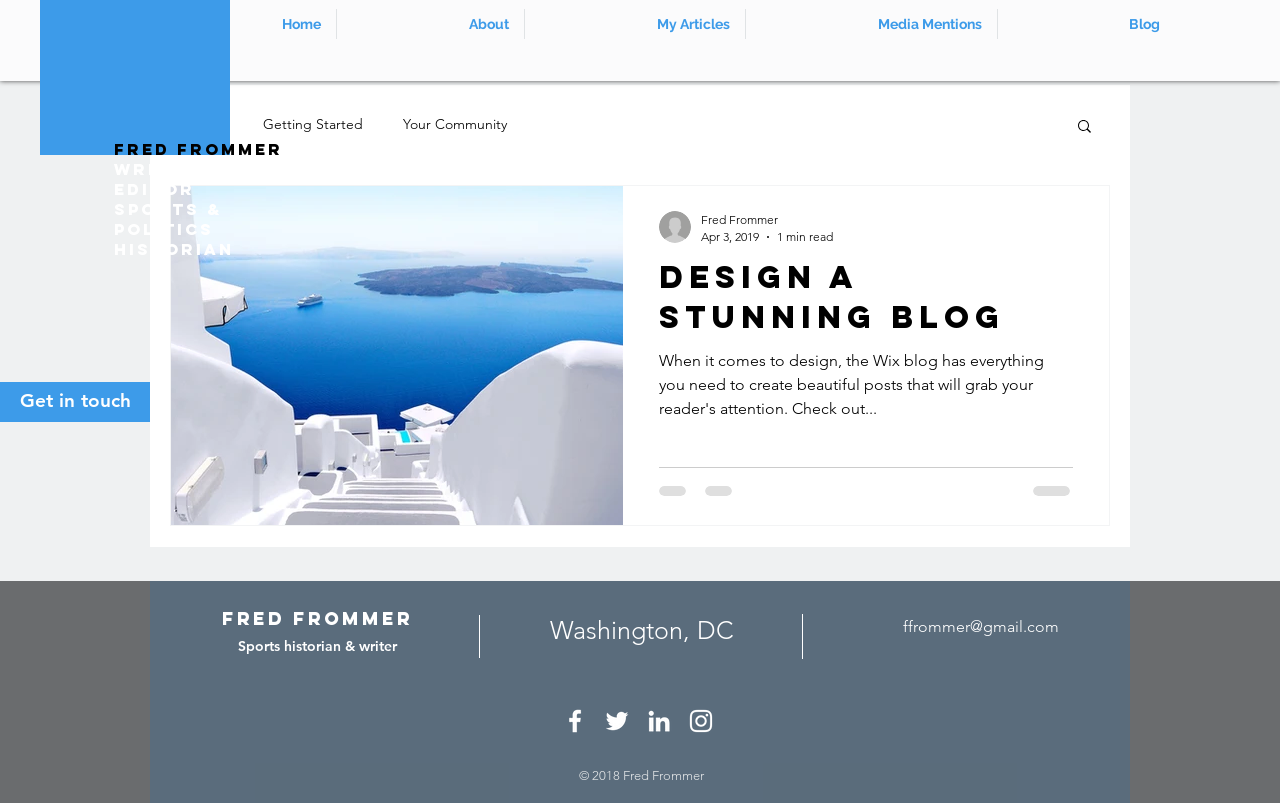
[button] (1084, 127)
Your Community (455, 124)
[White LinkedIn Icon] (659, 721)
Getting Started (313, 124)
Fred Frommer (198, 149)
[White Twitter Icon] (617, 721)
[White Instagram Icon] (701, 721)
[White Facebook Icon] (575, 721)
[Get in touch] (75, 402)
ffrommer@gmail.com (981, 626)
